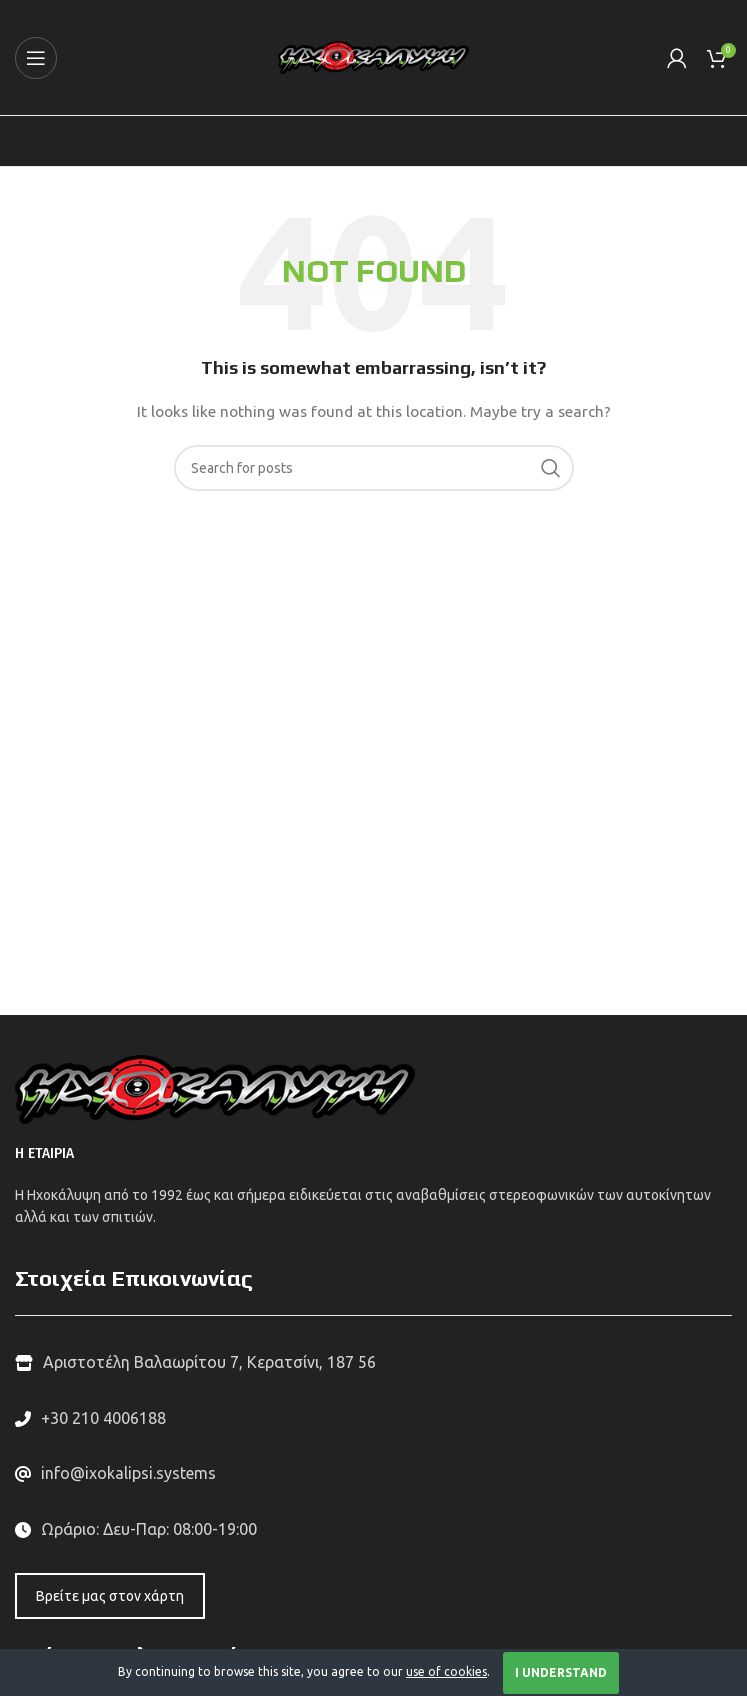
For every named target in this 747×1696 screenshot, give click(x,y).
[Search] (374, 468)
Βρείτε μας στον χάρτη (110, 1596)
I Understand (561, 1672)
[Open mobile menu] (36, 58)
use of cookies (446, 1671)
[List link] (373, 1419)
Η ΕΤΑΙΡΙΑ (44, 1153)
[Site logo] (373, 56)
